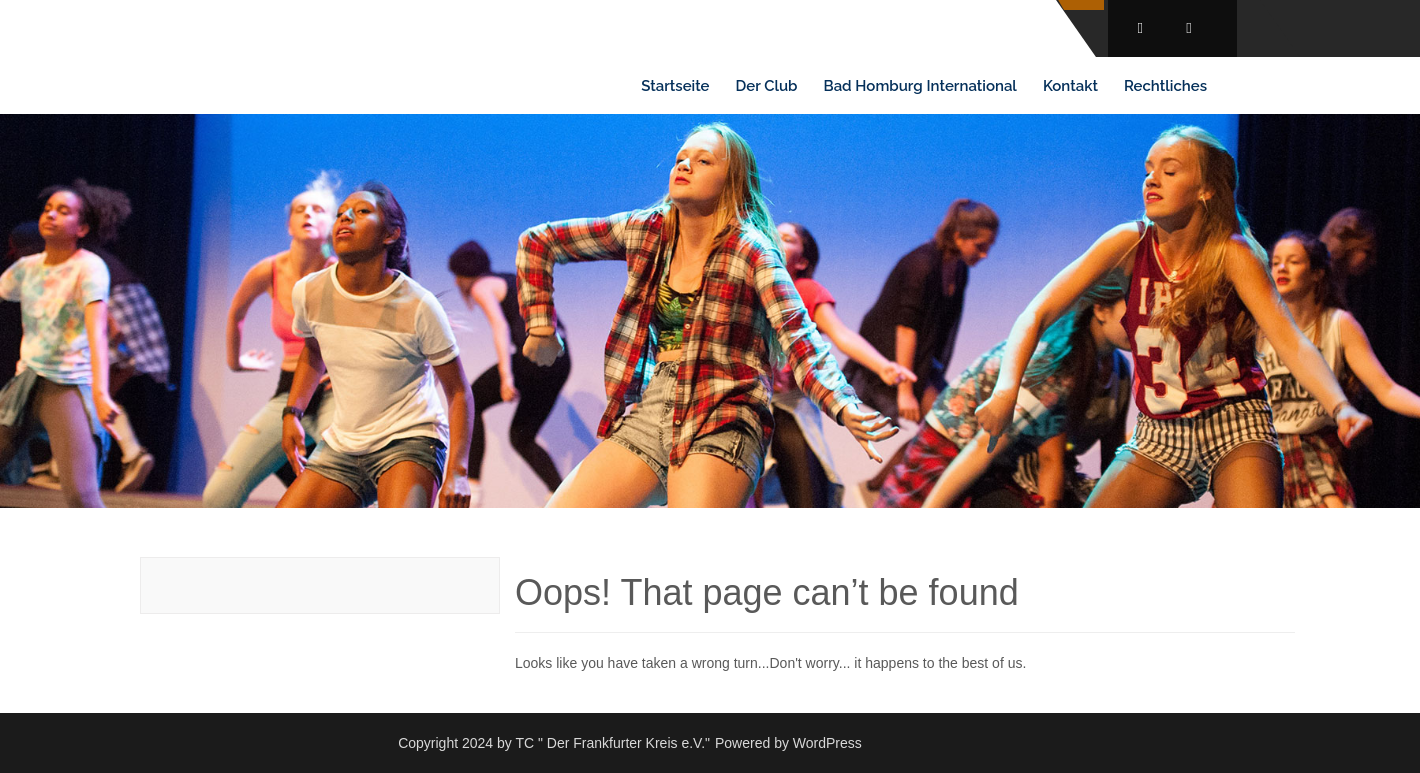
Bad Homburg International (920, 86)
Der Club (767, 86)
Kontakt (1070, 86)
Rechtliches (1165, 86)
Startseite (675, 86)
